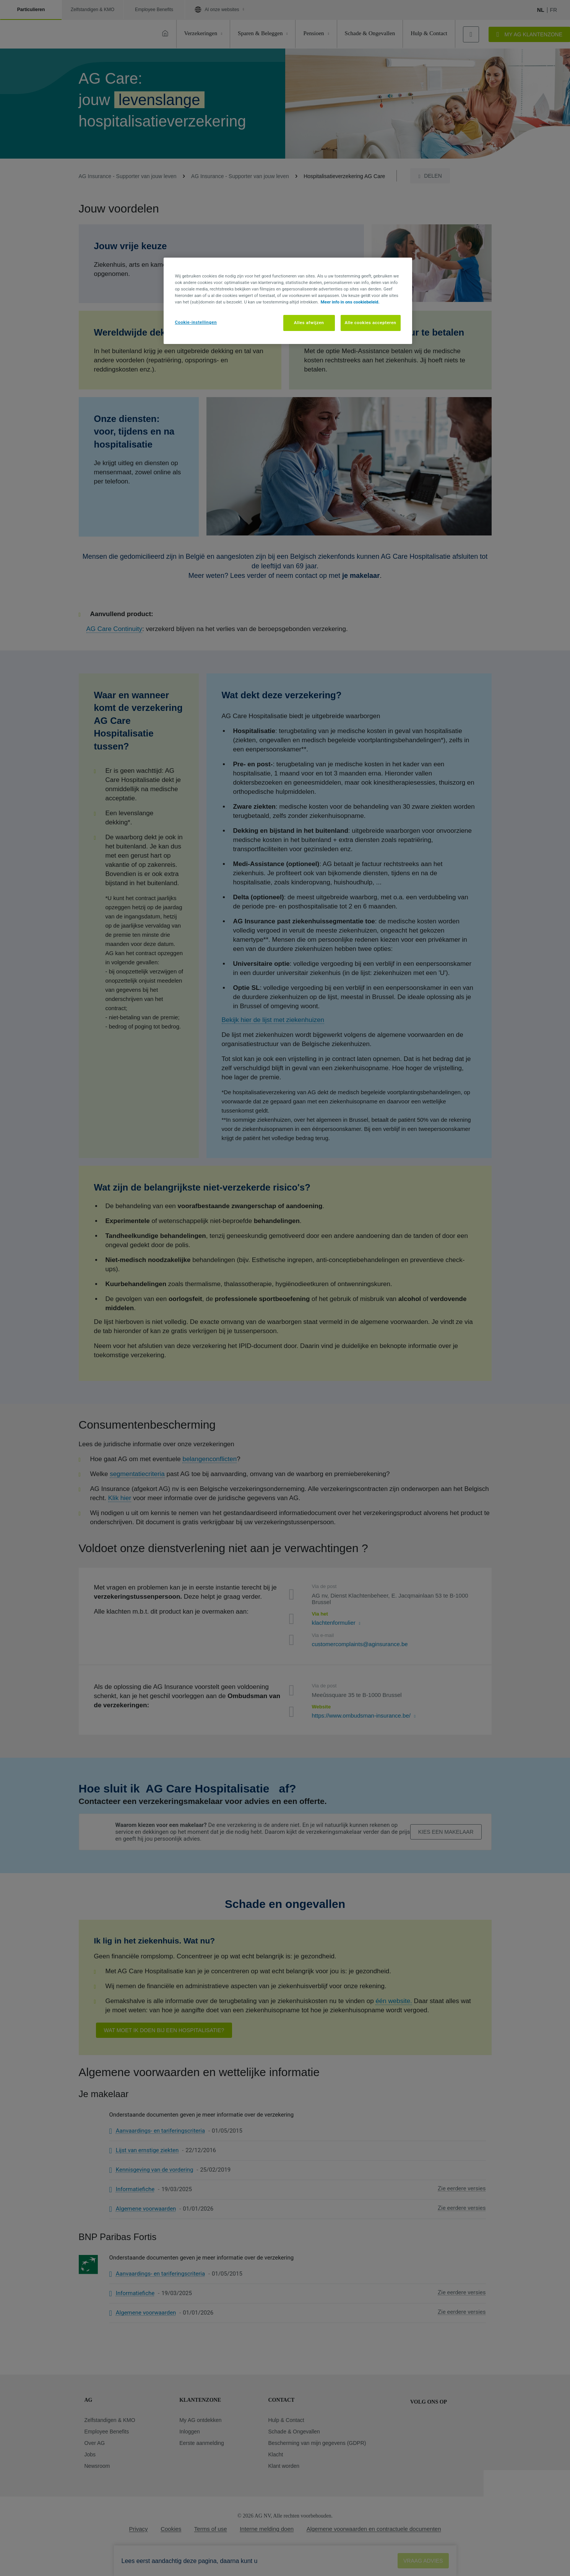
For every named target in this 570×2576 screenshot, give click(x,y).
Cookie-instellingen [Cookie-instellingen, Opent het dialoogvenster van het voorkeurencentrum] (196, 322)
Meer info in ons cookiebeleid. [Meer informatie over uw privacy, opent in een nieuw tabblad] (350, 302)
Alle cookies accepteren (370, 322)
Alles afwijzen (309, 322)
